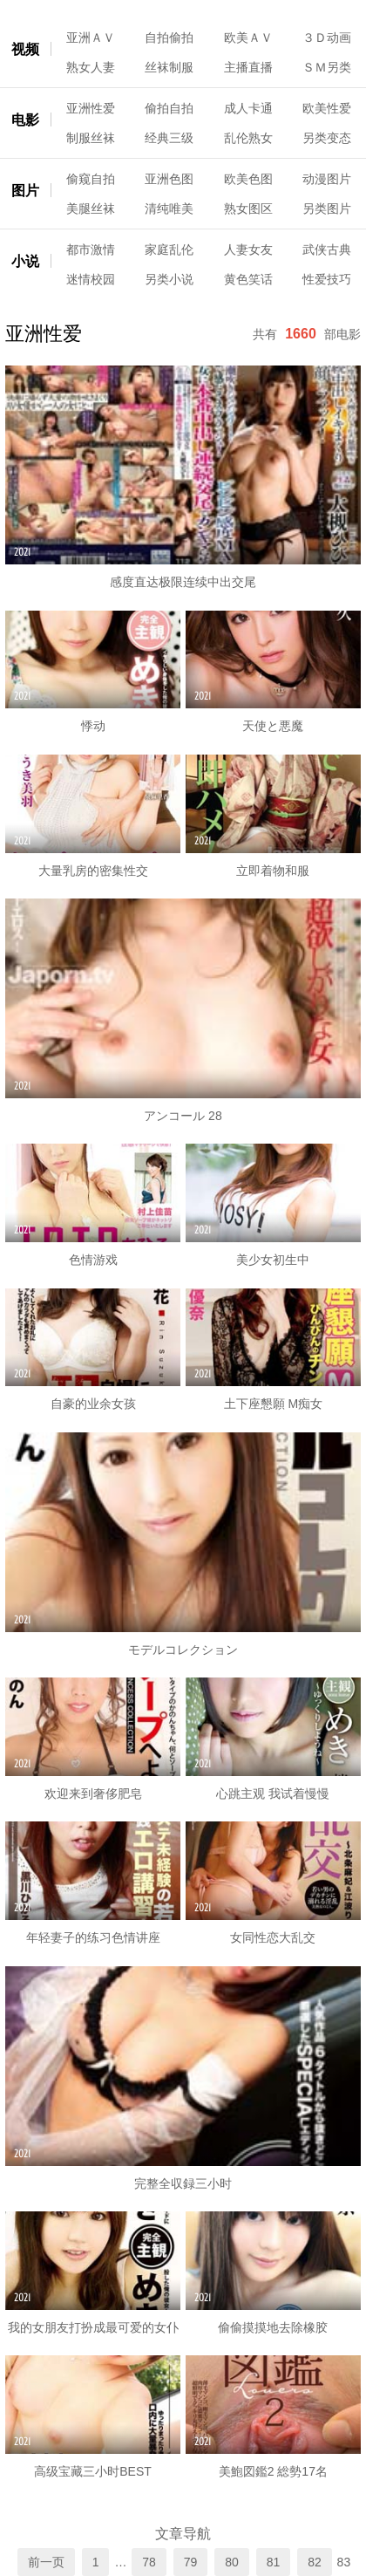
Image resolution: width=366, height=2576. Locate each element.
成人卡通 (248, 108)
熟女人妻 (90, 67)
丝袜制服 (169, 67)
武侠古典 (326, 249)
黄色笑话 (248, 279)
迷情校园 (90, 279)
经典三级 (169, 138)
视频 (25, 49)
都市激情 (90, 249)
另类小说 (169, 279)
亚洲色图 (169, 179)
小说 (25, 261)
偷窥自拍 (90, 179)
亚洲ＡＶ (90, 37)
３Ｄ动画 (326, 37)
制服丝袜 (90, 138)
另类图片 (326, 208)
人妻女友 (248, 249)
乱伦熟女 (248, 138)
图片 (25, 190)
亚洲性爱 (90, 108)
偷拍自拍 (169, 108)
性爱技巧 (326, 279)
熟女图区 (248, 208)
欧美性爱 (326, 108)
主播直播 (248, 67)
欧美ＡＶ (248, 37)
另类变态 (326, 138)
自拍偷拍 (169, 37)
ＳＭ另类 (326, 67)
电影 (25, 120)
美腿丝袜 (90, 208)
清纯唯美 (169, 208)
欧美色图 (248, 179)
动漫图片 (326, 179)
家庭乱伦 (169, 249)
